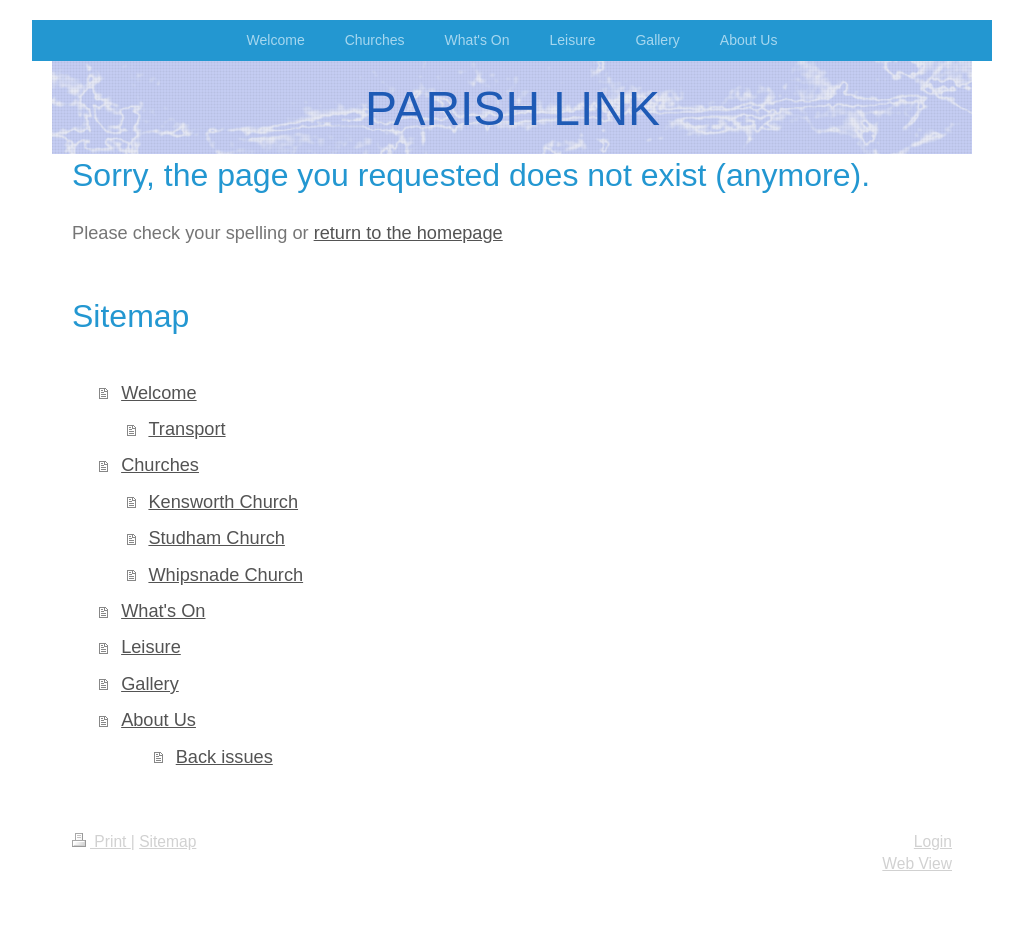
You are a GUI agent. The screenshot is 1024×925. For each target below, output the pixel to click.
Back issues (224, 757)
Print (101, 841)
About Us (158, 720)
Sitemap (167, 841)
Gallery (150, 684)
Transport (186, 429)
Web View (917, 863)
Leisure (151, 647)
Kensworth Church (223, 502)
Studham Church (216, 538)
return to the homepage (408, 233)
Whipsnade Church (225, 575)
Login (933, 841)
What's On (163, 611)
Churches (160, 465)
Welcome (158, 393)
